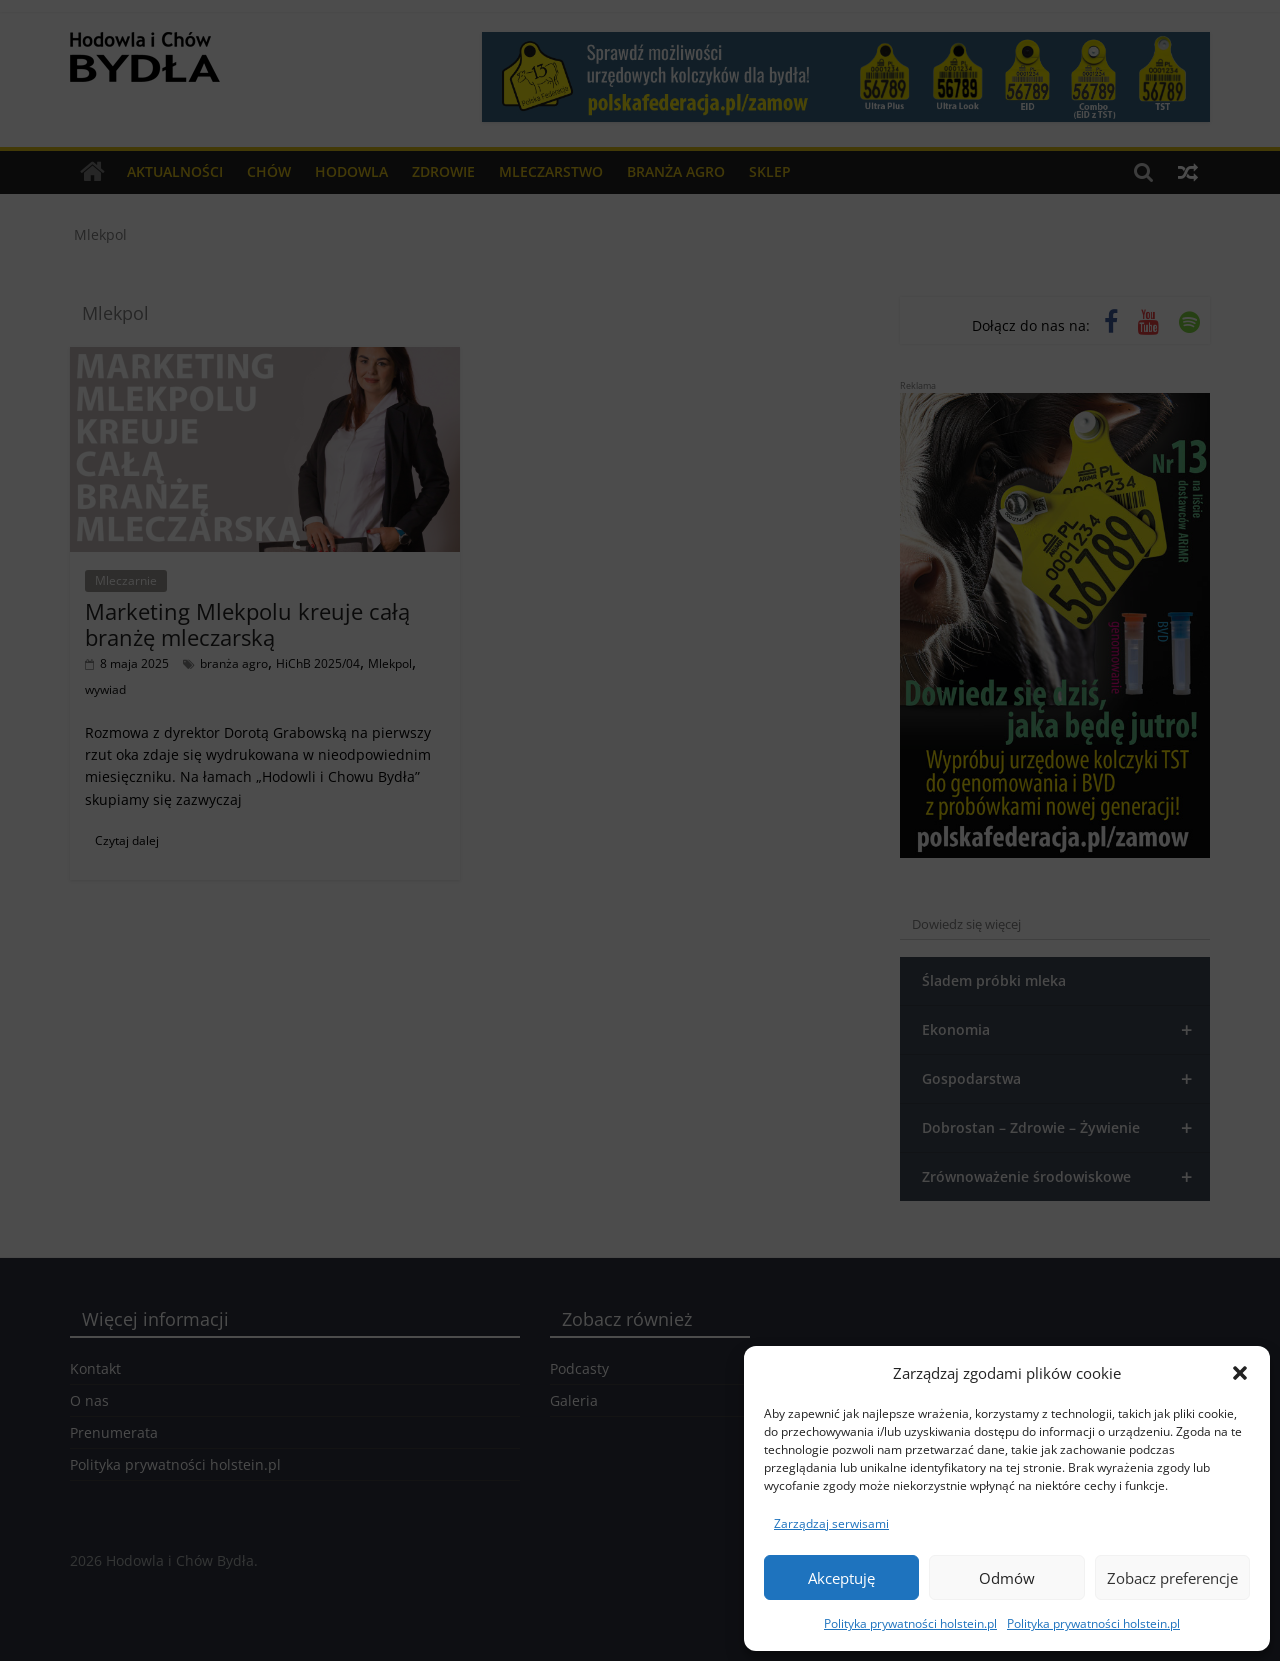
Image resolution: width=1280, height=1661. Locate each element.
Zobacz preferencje (1172, 1578)
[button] (1240, 1373)
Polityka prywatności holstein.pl (910, 1623)
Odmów (1007, 1578)
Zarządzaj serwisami (831, 1523)
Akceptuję (841, 1578)
